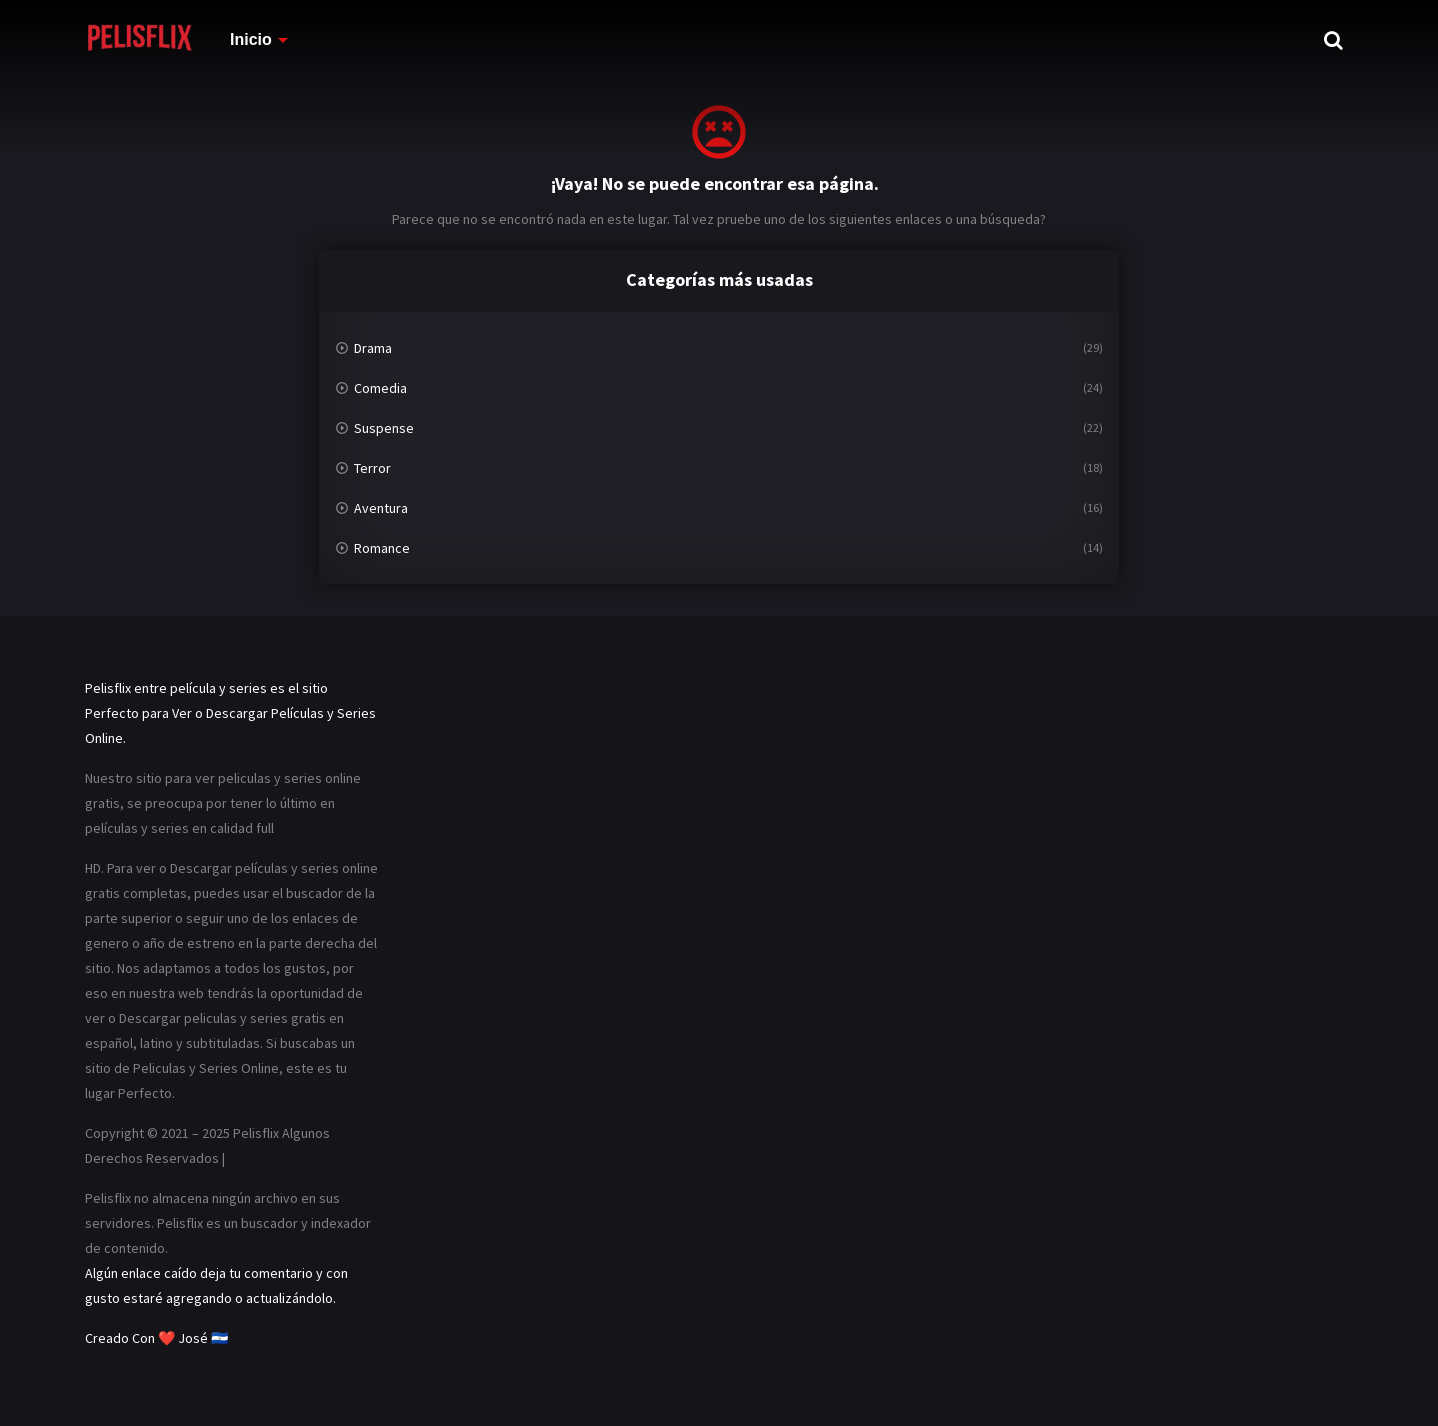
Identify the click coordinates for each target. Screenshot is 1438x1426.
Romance (382, 548)
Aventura (381, 508)
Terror (372, 468)
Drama (373, 348)
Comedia (380, 388)
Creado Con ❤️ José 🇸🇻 (156, 1338)
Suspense (384, 428)
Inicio (251, 39)
